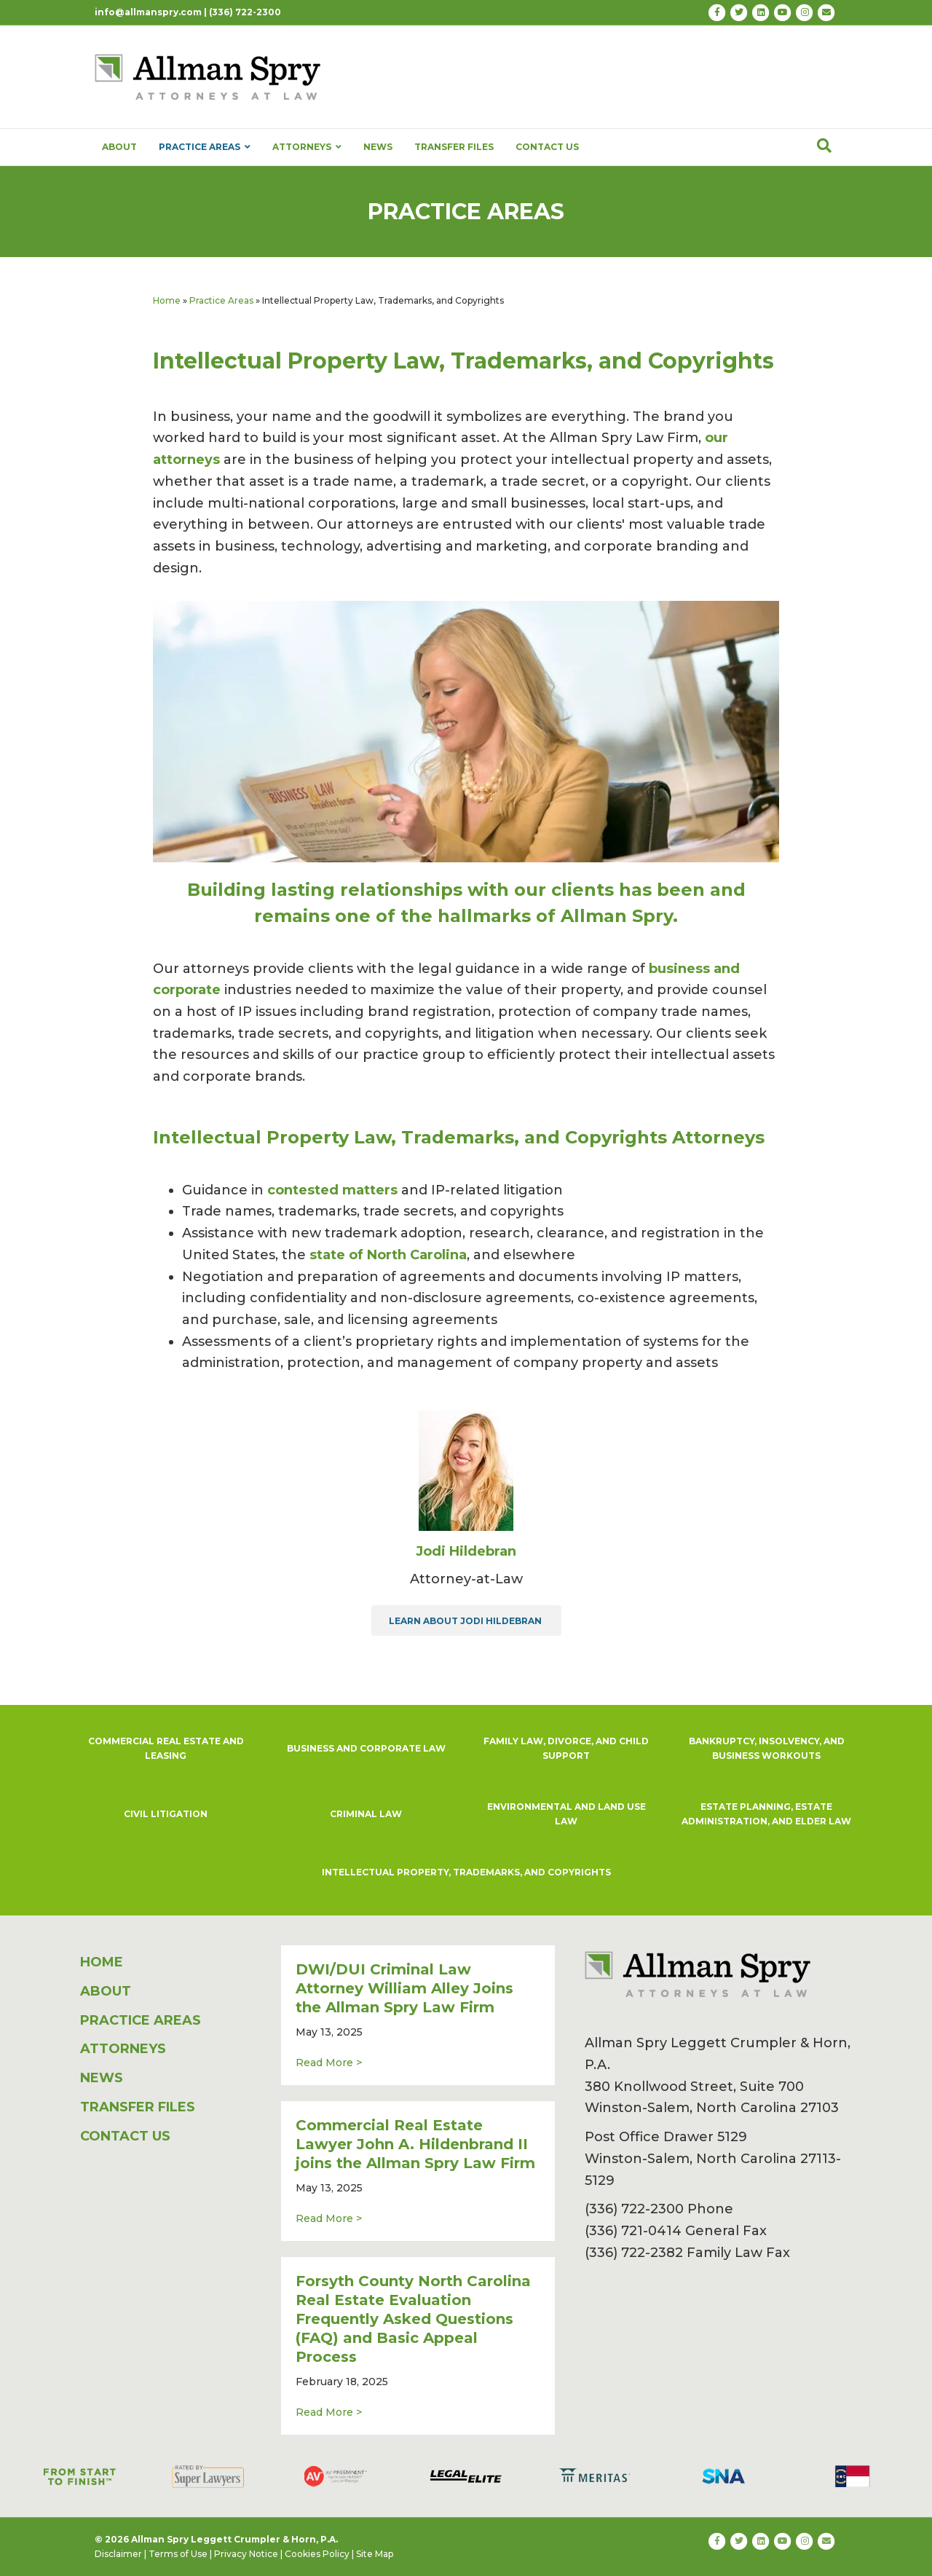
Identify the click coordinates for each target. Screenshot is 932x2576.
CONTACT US (547, 146)
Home (167, 300)
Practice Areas (221, 300)
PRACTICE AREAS (204, 147)
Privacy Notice (246, 2553)
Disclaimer (118, 2553)
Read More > (329, 2062)
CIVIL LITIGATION (166, 1813)
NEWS (377, 146)
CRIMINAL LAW (366, 1813)
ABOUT (119, 146)
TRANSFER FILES (454, 146)
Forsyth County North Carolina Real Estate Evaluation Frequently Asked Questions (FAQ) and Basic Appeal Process (413, 2319)
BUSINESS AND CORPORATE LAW (366, 1748)
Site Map (374, 2553)
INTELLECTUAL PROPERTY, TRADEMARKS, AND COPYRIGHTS (466, 1872)
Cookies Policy (317, 2553)
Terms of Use (178, 2553)
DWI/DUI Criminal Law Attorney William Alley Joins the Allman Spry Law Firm (404, 1988)
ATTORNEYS (306, 147)
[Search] (824, 146)
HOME (101, 1962)
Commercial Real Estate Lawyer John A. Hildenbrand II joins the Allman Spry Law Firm (415, 2144)
